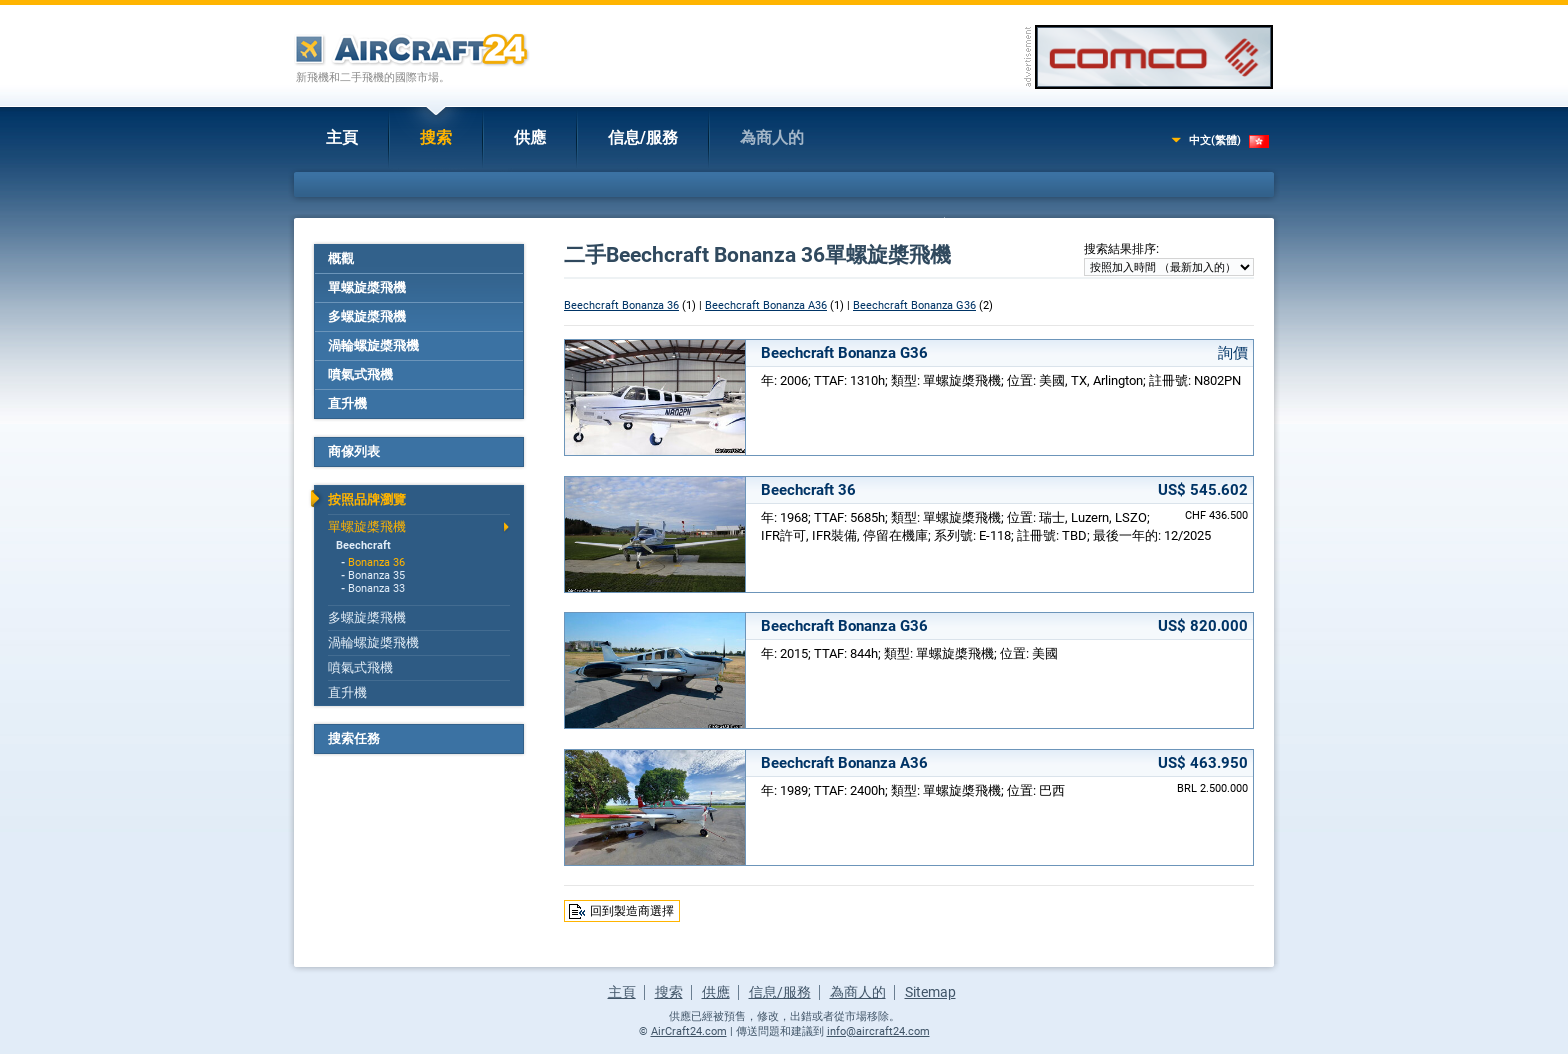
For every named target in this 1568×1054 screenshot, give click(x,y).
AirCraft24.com (689, 1031)
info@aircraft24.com (878, 1031)
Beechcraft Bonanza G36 (914, 305)
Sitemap (930, 992)
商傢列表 (354, 451)
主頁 (342, 137)
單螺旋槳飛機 (367, 287)
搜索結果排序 (1120, 249)
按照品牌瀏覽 (367, 499)
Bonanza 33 (376, 588)
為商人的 (772, 137)
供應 (530, 137)
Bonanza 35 (376, 575)
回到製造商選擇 (632, 911)
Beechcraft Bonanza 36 (621, 305)
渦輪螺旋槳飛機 (373, 345)
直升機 (347, 403)
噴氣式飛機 (360, 374)
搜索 (436, 137)
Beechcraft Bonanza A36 (766, 305)
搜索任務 (354, 738)
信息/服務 (643, 137)
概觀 (341, 258)
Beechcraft (363, 545)
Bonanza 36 (376, 562)
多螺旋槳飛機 (367, 316)
